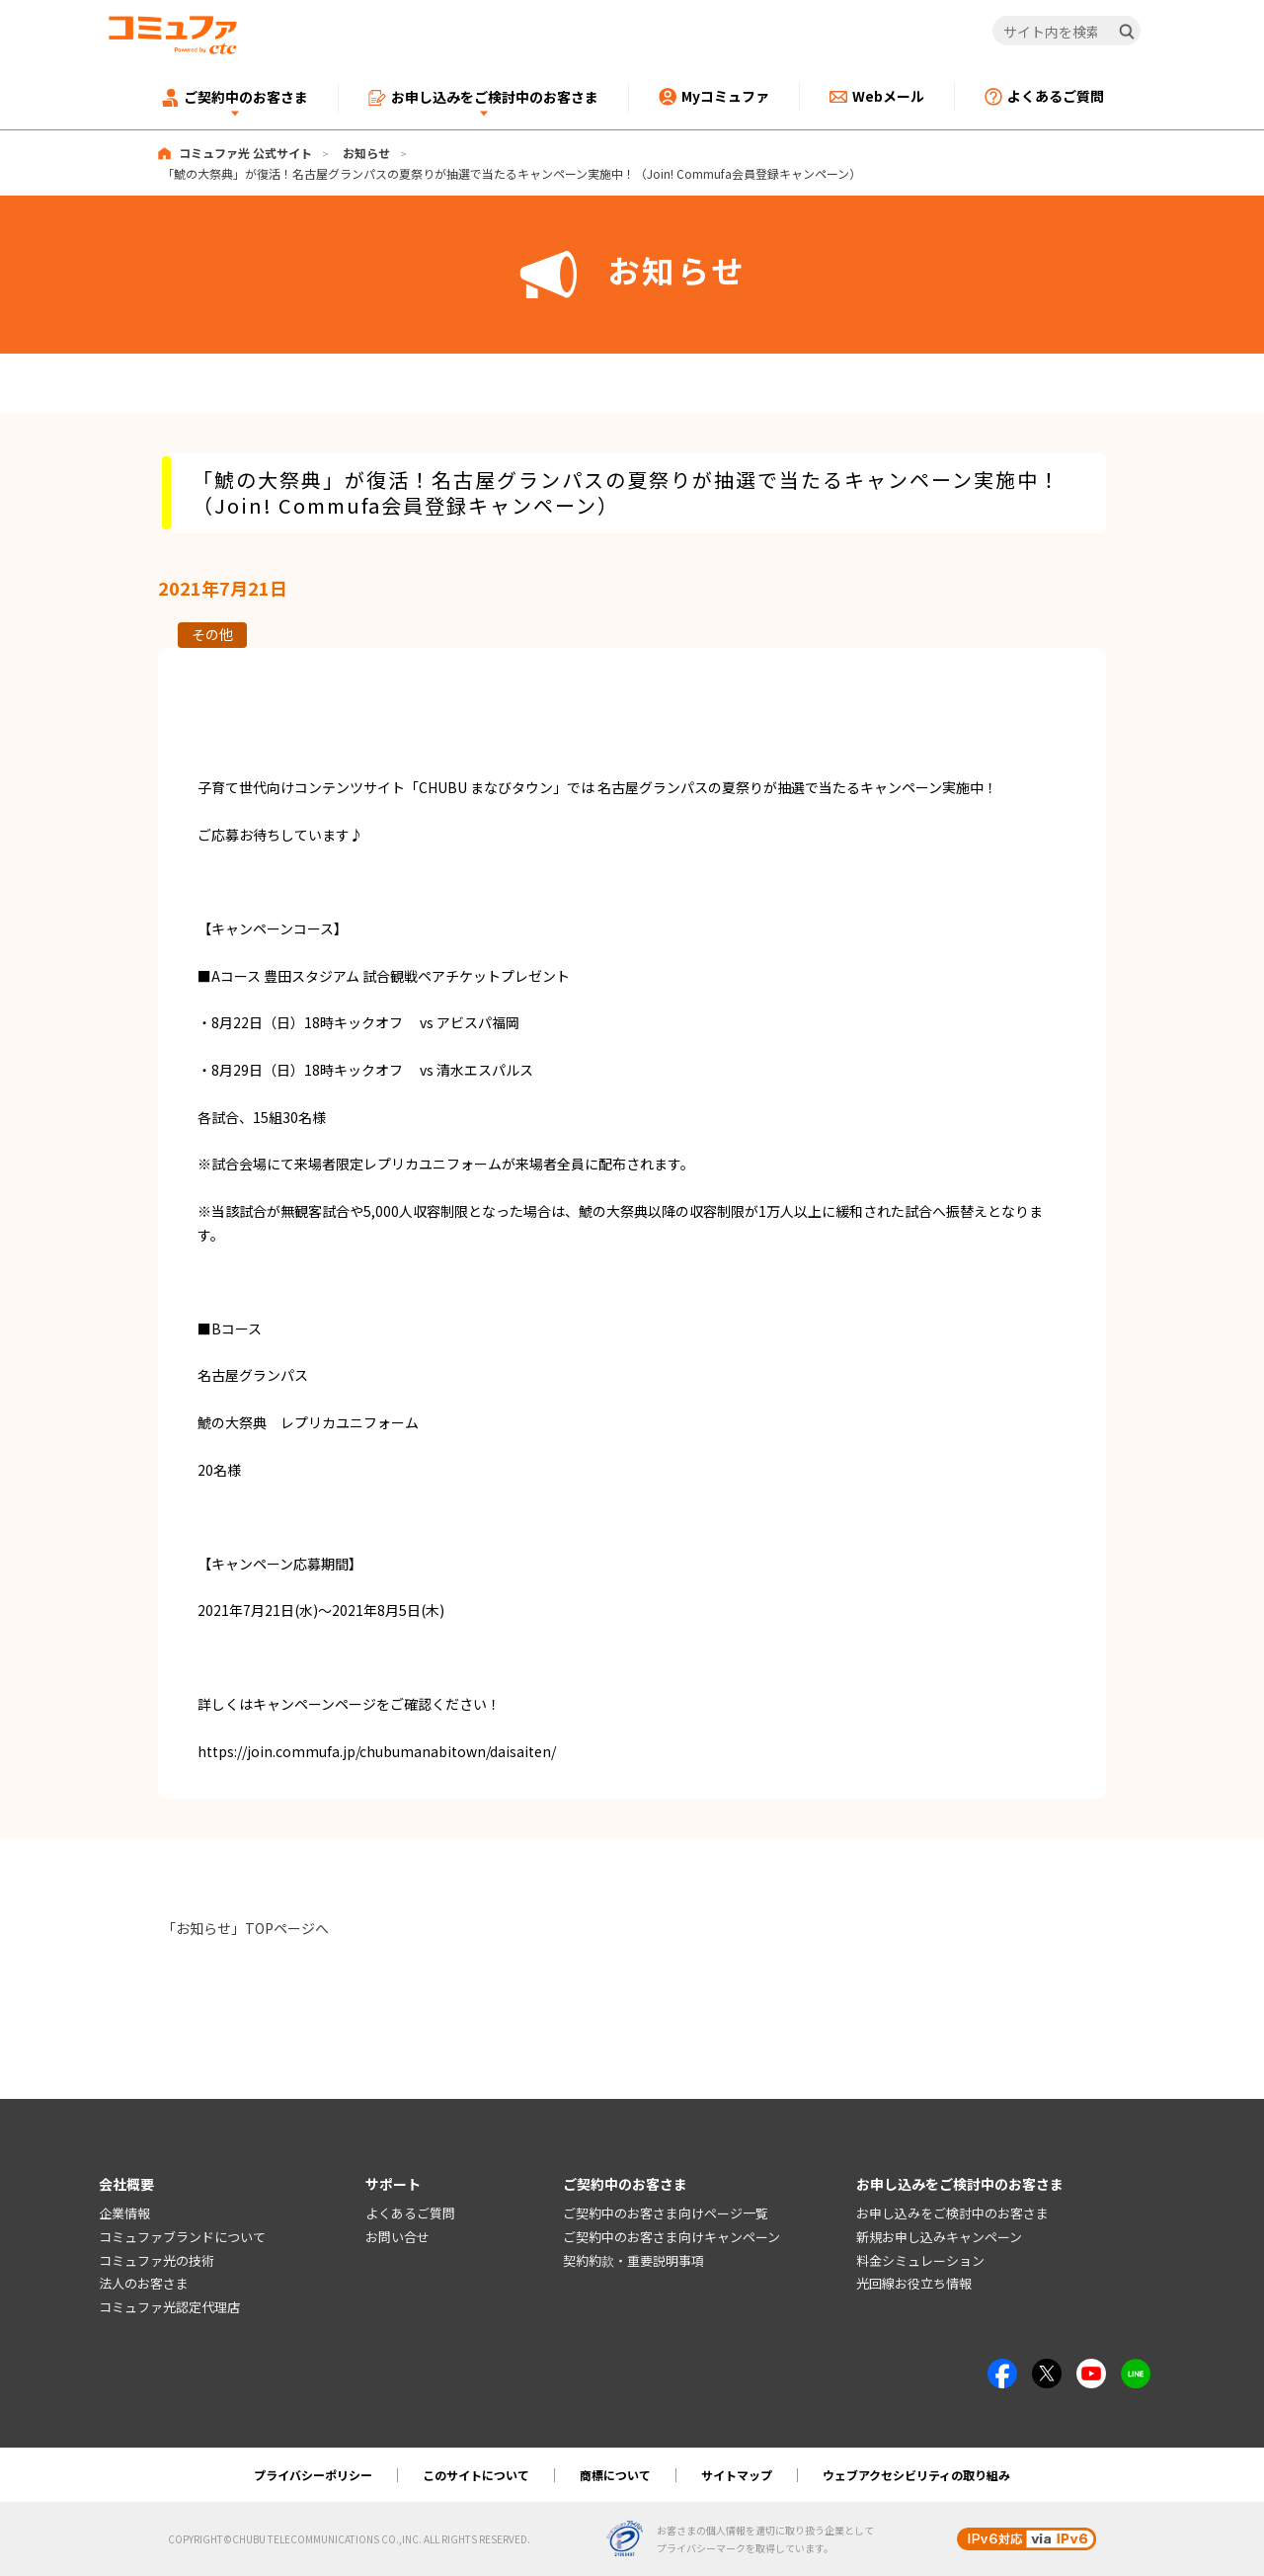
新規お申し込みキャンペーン (939, 2236)
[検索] (1127, 31)
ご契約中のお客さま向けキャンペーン (671, 2236)
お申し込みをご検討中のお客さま (952, 2213)
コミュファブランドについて (182, 2236)
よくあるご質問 (410, 2213)
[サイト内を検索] (1067, 31)
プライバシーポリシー (313, 2474)
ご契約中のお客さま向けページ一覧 (665, 2213)
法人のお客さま (144, 2284)
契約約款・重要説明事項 (633, 2260)
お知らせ (366, 152)
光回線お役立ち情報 (914, 2284)
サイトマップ (736, 2474)
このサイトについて (476, 2474)
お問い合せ (397, 2236)
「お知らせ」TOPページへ (245, 1928)
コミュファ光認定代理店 (169, 2307)
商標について (615, 2474)
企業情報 (124, 2213)
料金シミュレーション (920, 2260)
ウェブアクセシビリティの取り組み (916, 2474)
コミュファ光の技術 (156, 2260)
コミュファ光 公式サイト (245, 152)
